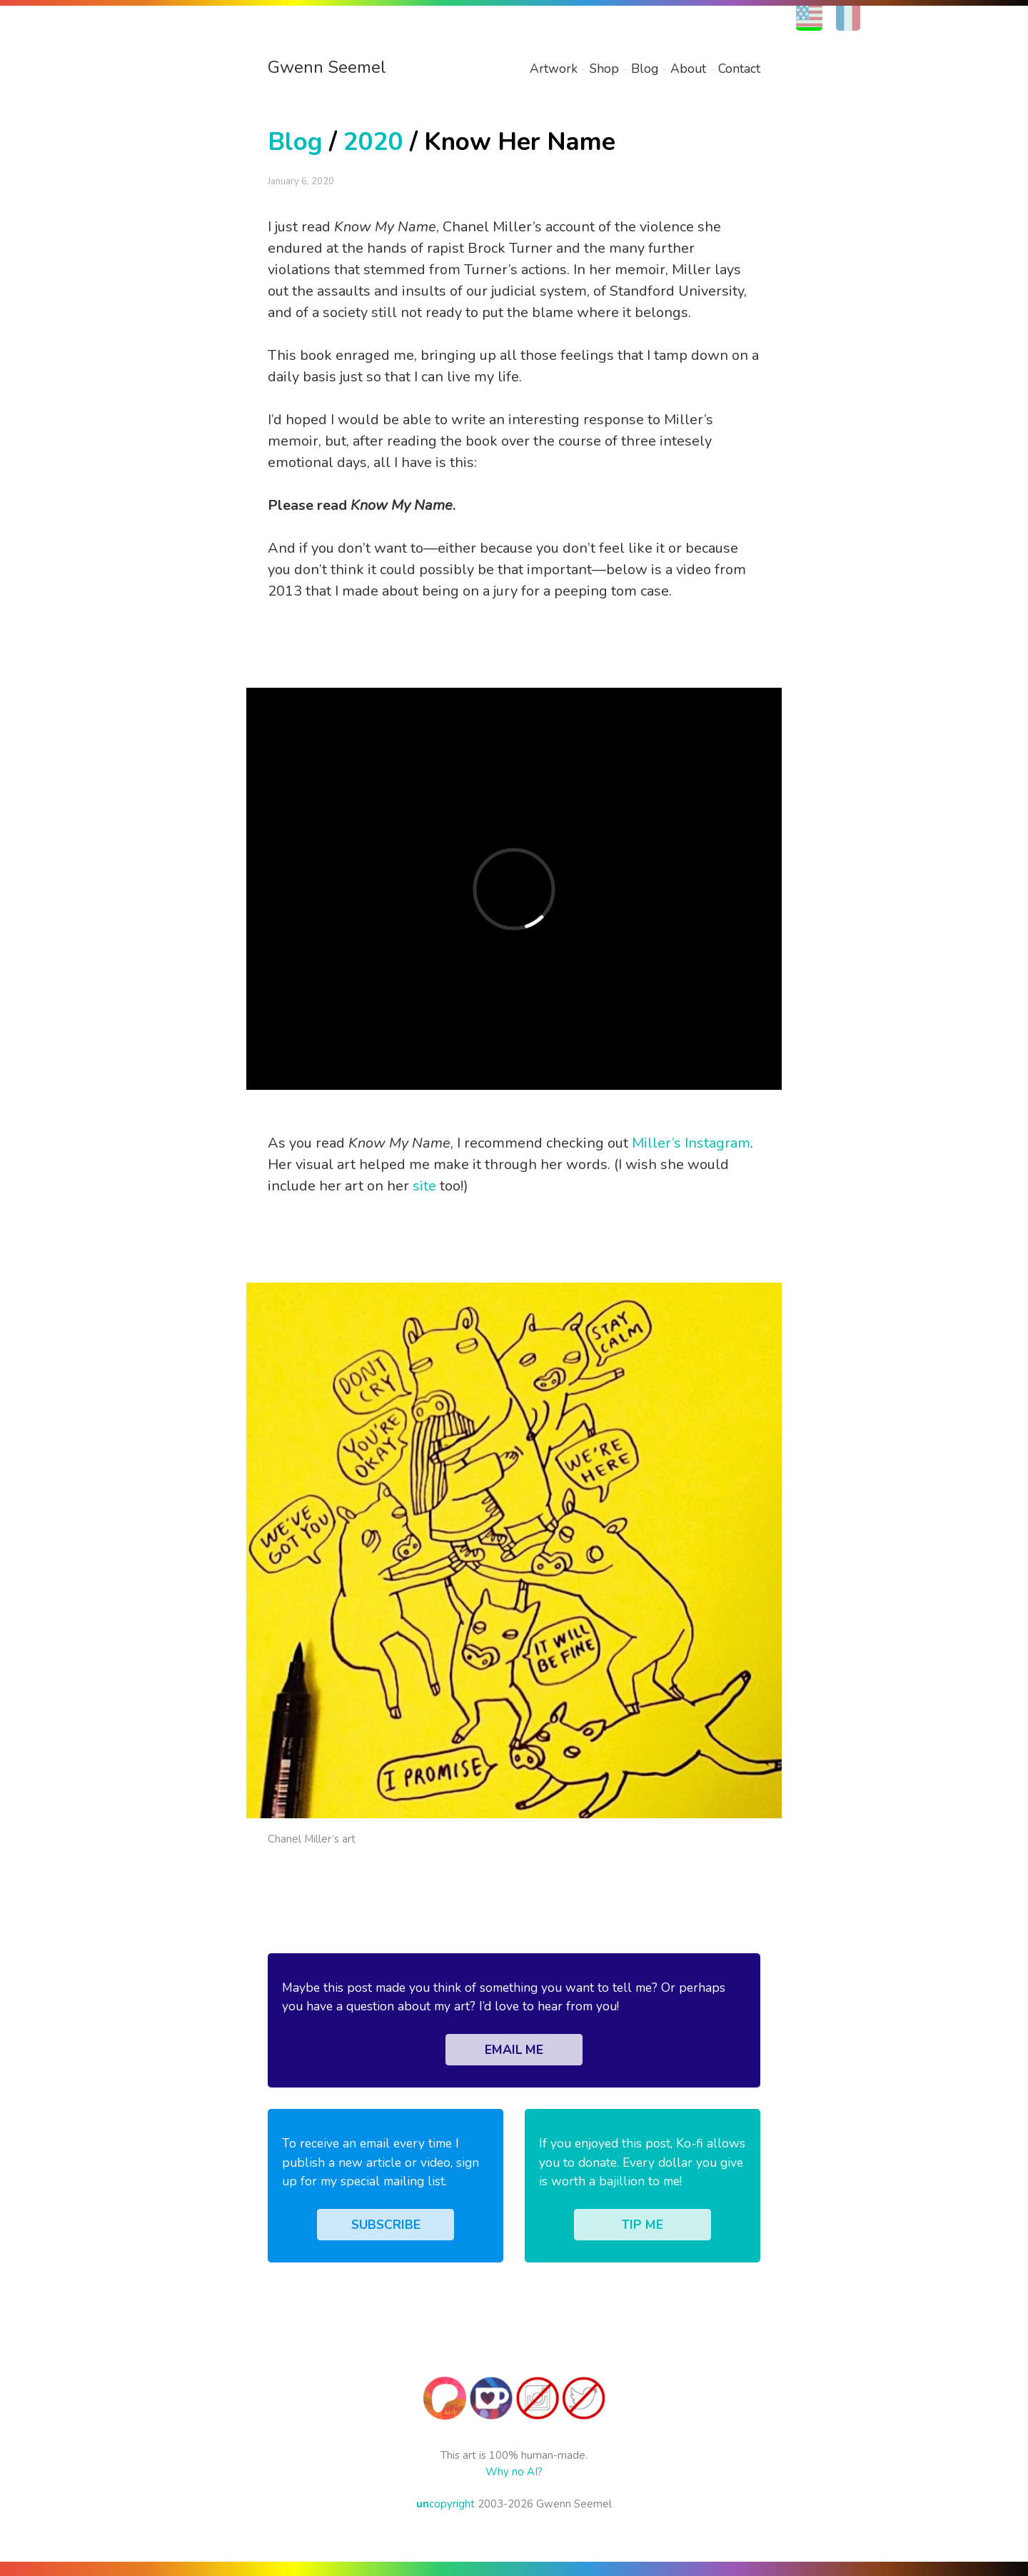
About (688, 68)
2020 (373, 142)
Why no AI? (514, 2472)
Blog (644, 68)
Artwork (554, 68)
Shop (604, 68)
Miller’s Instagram (691, 1143)
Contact (739, 68)
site (424, 1186)
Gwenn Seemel (327, 67)
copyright (445, 2504)
